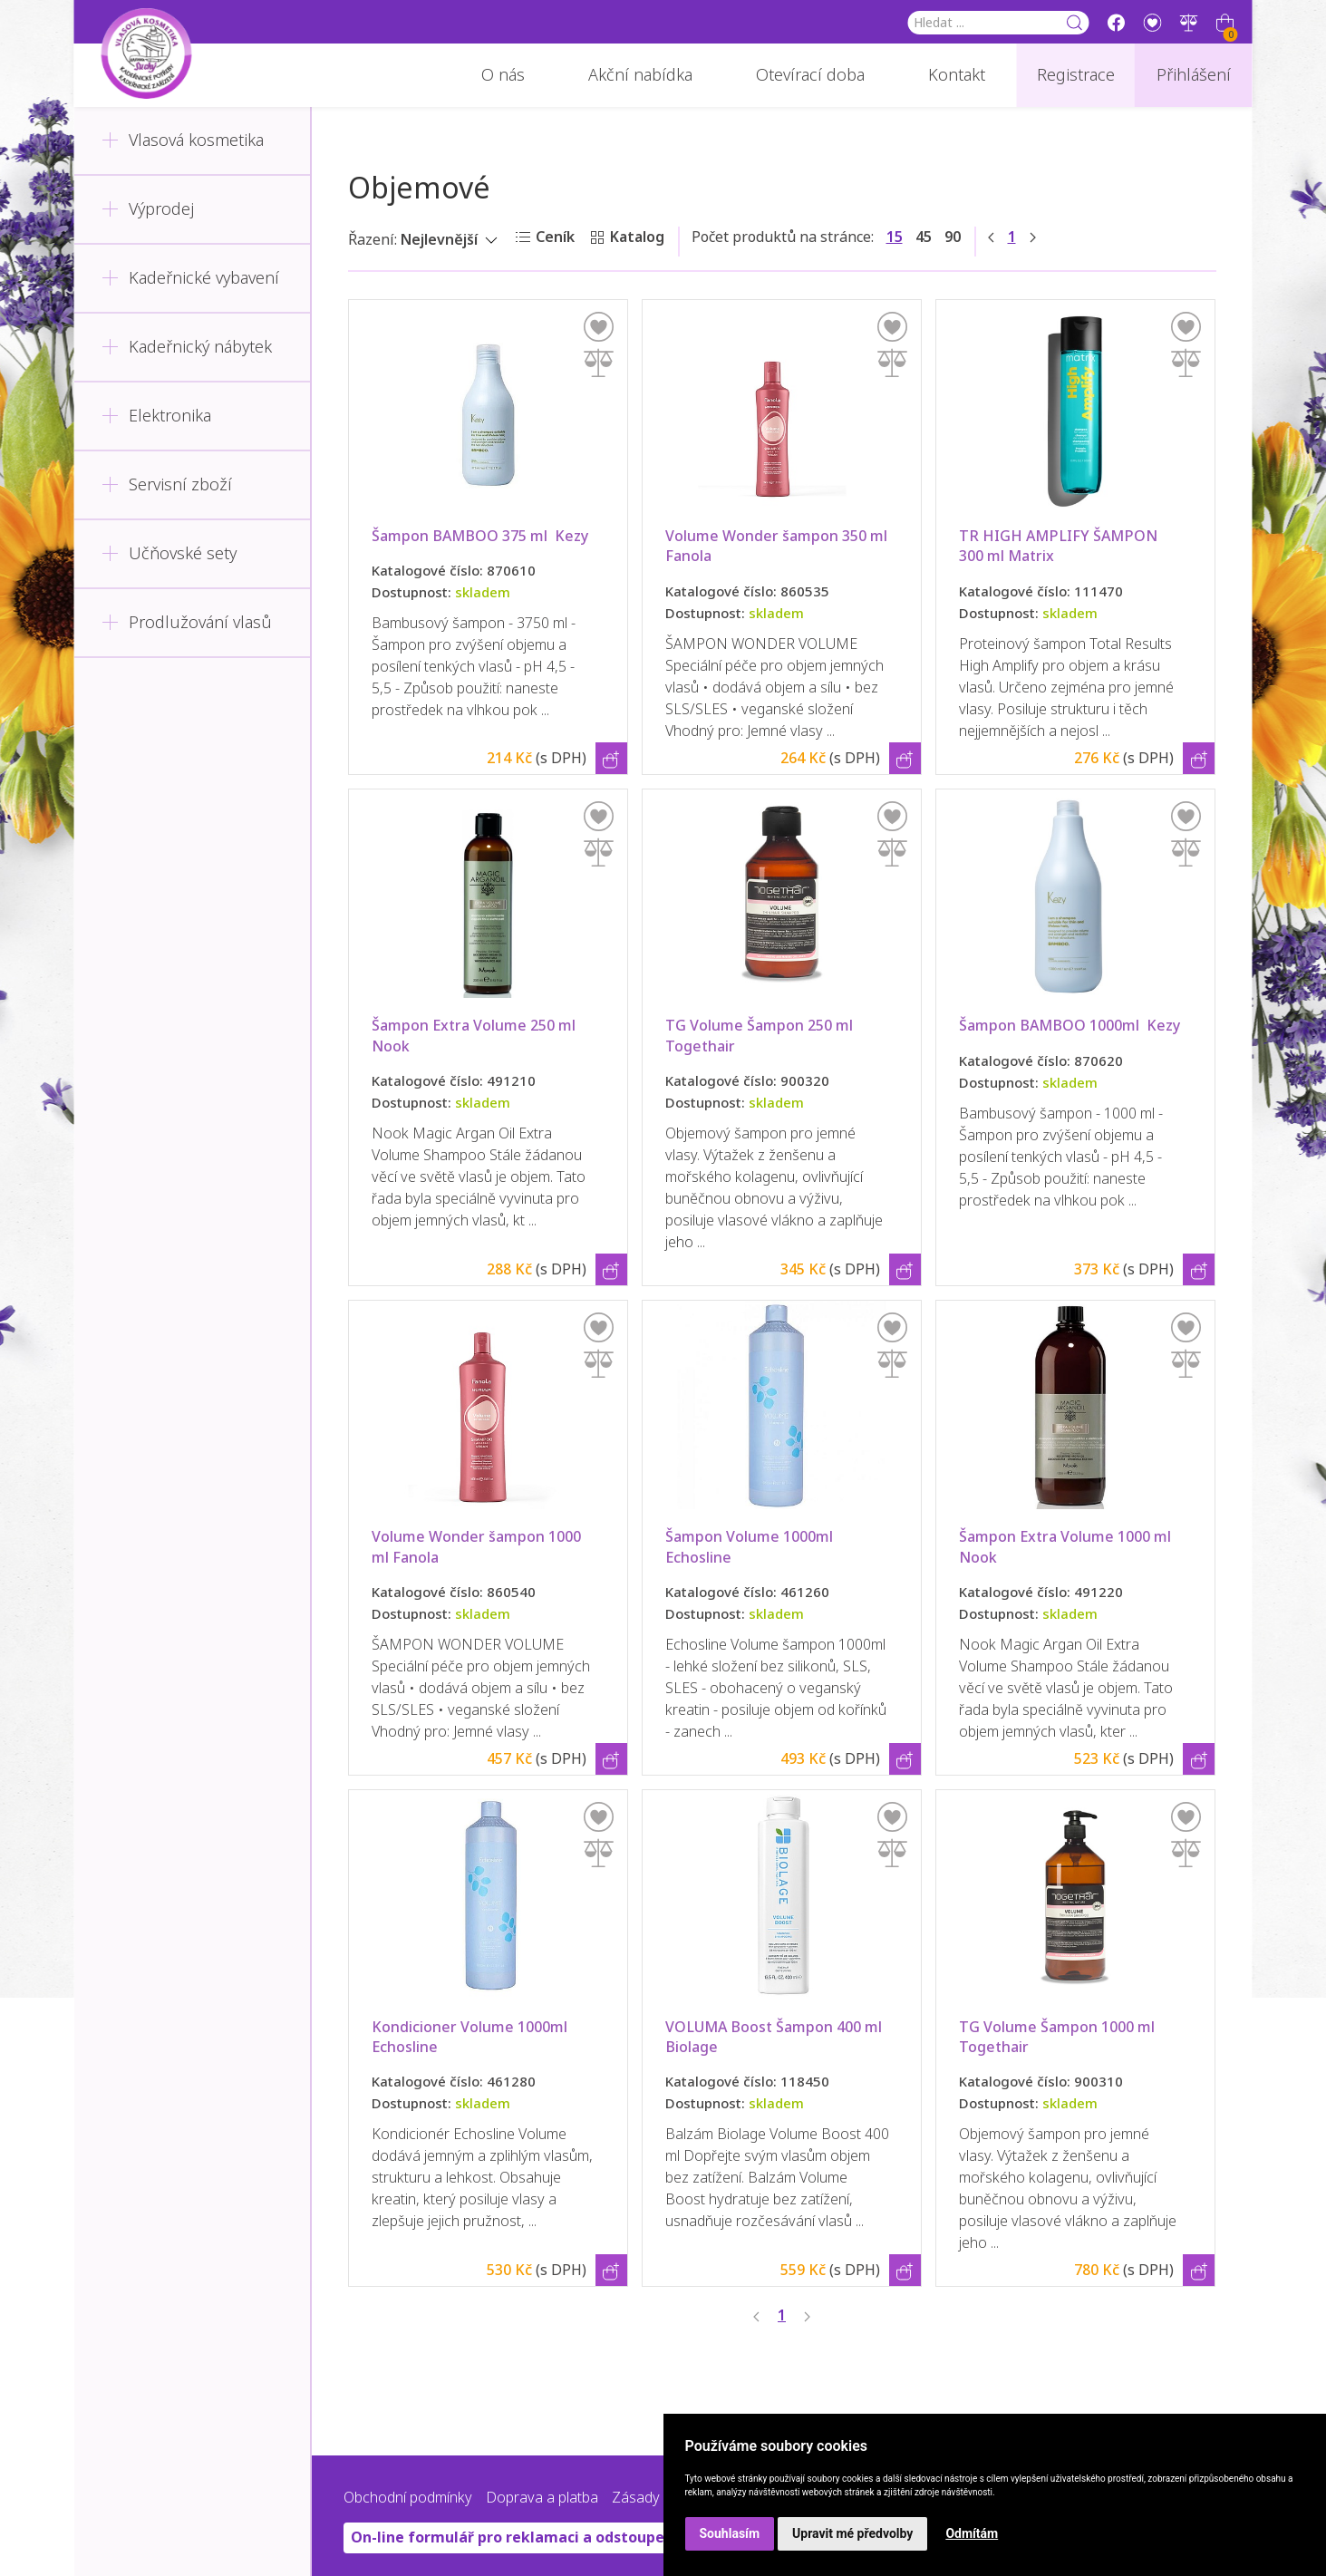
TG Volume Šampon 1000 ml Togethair (1058, 2037)
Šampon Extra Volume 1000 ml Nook (1068, 1546)
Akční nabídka (640, 75)
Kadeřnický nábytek (187, 347)
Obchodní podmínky (408, 2497)
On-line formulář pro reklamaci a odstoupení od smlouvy (557, 2537)
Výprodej (148, 209)
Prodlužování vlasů (187, 622)
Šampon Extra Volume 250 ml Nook (477, 1035)
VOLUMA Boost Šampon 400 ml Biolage (775, 2037)
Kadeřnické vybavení (190, 278)
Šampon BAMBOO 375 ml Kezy (511, 536)
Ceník (555, 237)
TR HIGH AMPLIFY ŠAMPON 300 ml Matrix (1060, 546)
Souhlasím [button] (730, 2533)
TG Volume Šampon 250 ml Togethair (761, 1035)
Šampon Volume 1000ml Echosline (751, 1546)
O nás (503, 75)
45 (923, 237)
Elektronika (156, 416)
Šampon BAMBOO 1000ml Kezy (1100, 1025)
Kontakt (956, 75)
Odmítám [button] (971, 2533)
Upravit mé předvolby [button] (852, 2533)
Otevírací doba (810, 75)
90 (952, 237)
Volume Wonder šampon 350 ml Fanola (778, 546)
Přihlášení (1194, 75)
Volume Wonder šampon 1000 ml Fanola (478, 1546)
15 (894, 237)
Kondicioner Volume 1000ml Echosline (471, 2037)
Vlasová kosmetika (183, 140)
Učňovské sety (169, 554)
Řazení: (372, 239)
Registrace (1076, 75)
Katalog (637, 237)
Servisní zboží (167, 485)
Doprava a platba (542, 2497)
